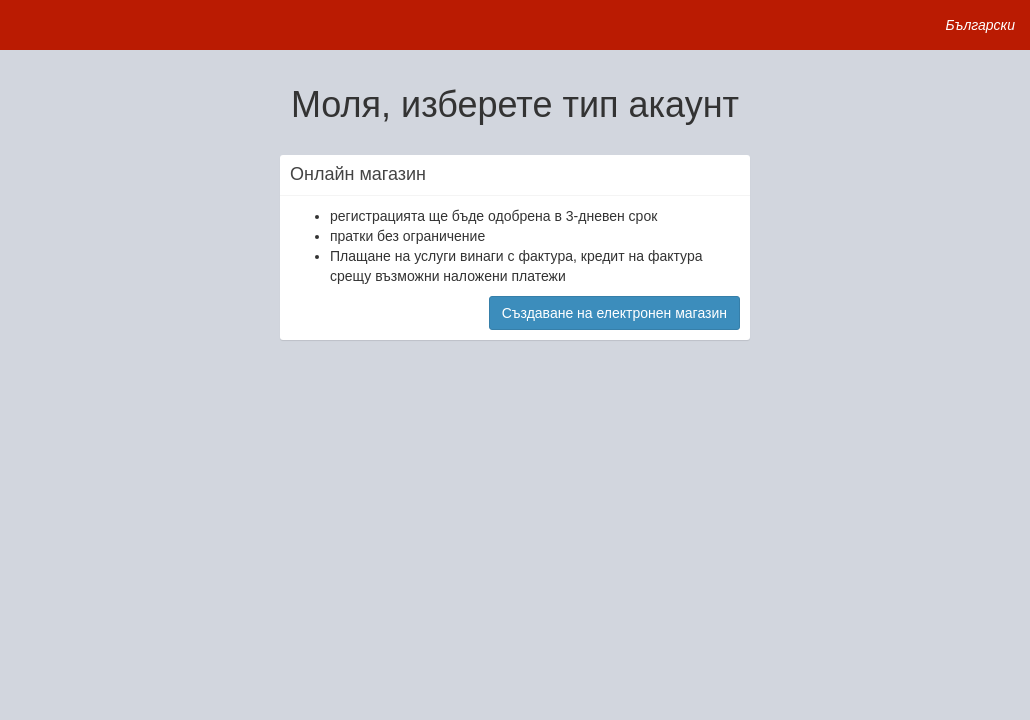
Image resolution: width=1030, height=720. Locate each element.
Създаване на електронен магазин (614, 313)
